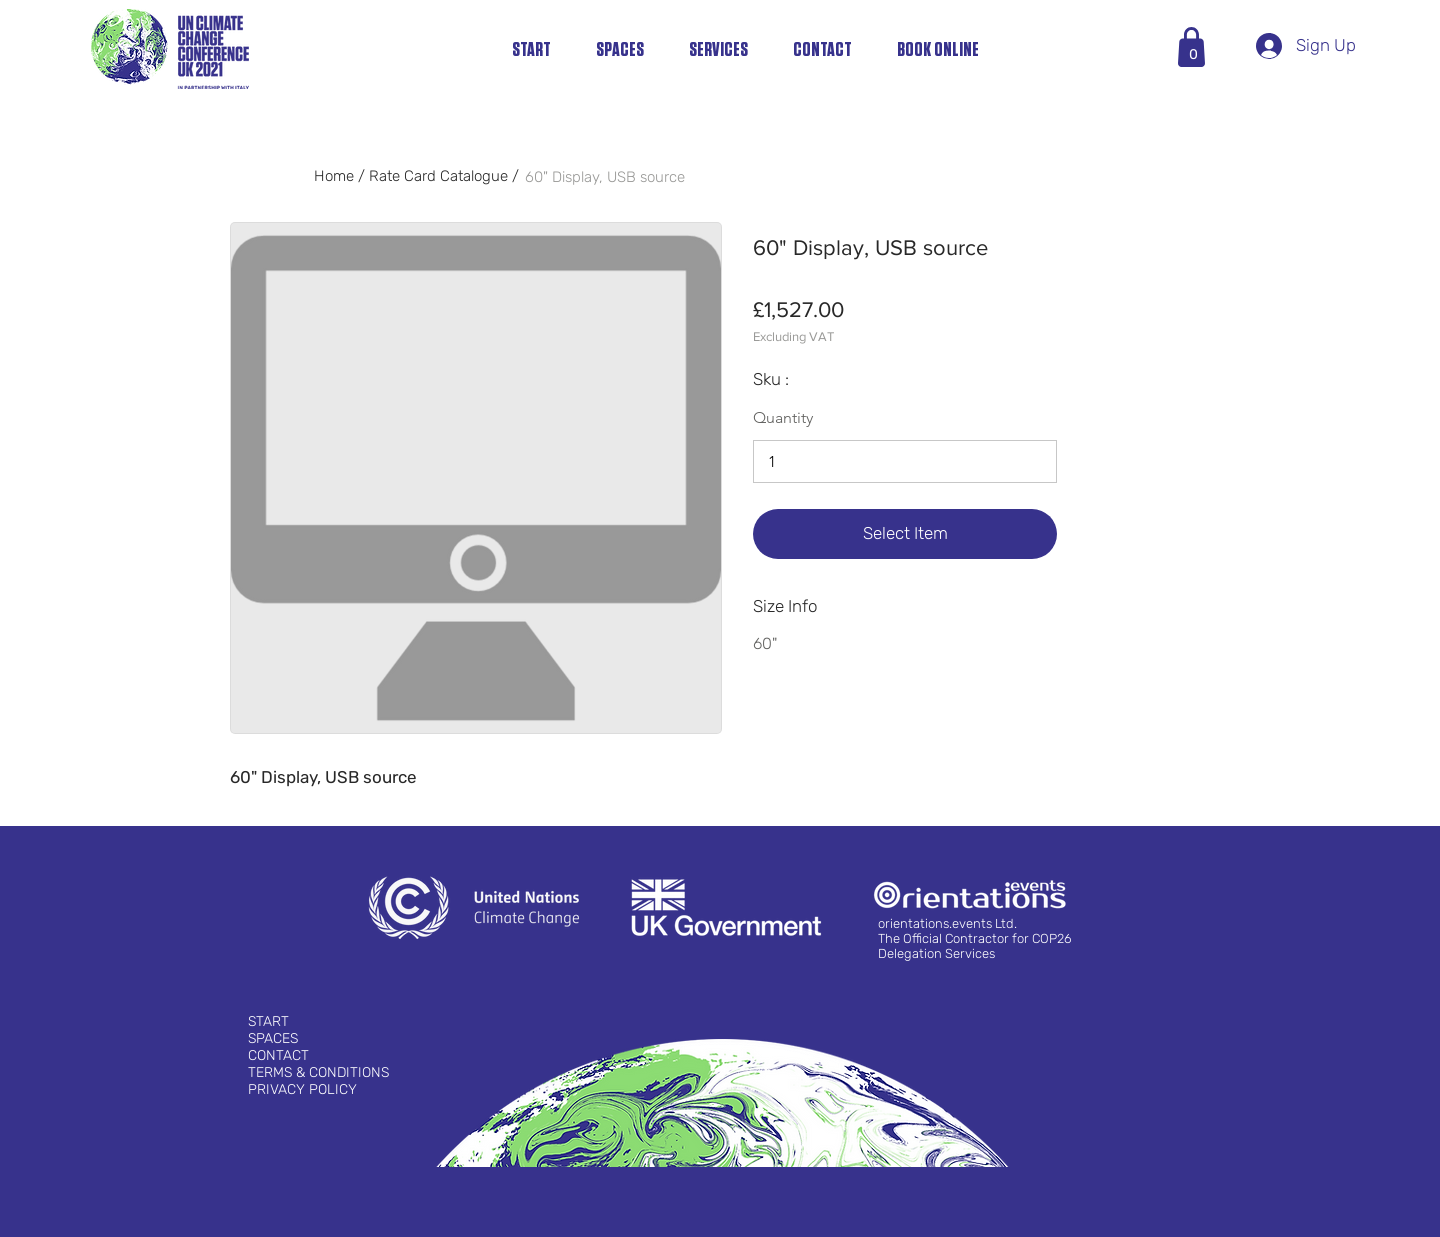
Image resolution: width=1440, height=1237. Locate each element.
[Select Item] (905, 534)
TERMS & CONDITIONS (318, 1072)
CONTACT (278, 1055)
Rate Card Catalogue (438, 176)
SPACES (273, 1038)
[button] (1193, 54)
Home (336, 176)
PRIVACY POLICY (302, 1089)
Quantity (783, 418)
